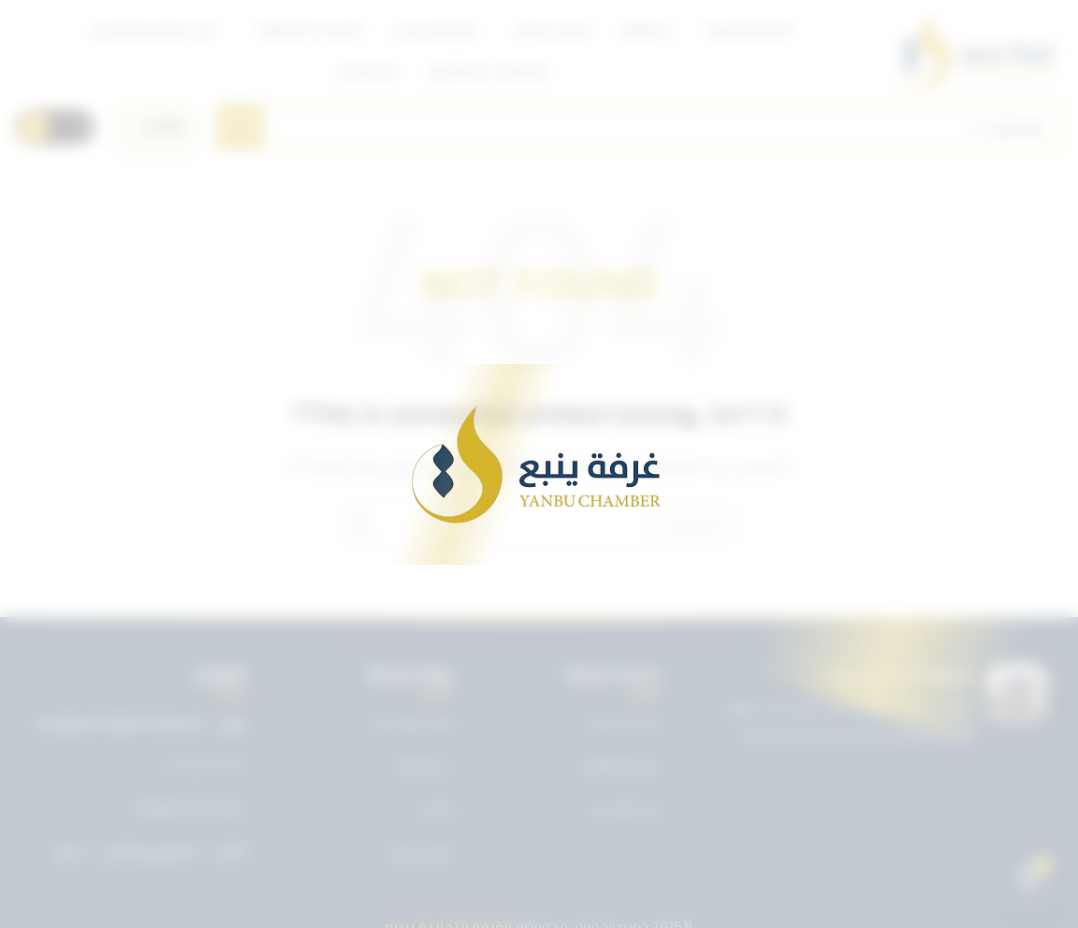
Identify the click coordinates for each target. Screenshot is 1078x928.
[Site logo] (975, 50)
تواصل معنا (421, 853)
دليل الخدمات (624, 722)
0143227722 (206, 766)
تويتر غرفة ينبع (412, 722)
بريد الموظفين (620, 766)
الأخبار (437, 809)
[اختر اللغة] (156, 127)
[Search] (640, 127)
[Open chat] (1029, 879)
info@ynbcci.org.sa (188, 808)
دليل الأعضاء (625, 809)
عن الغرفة (424, 766)
